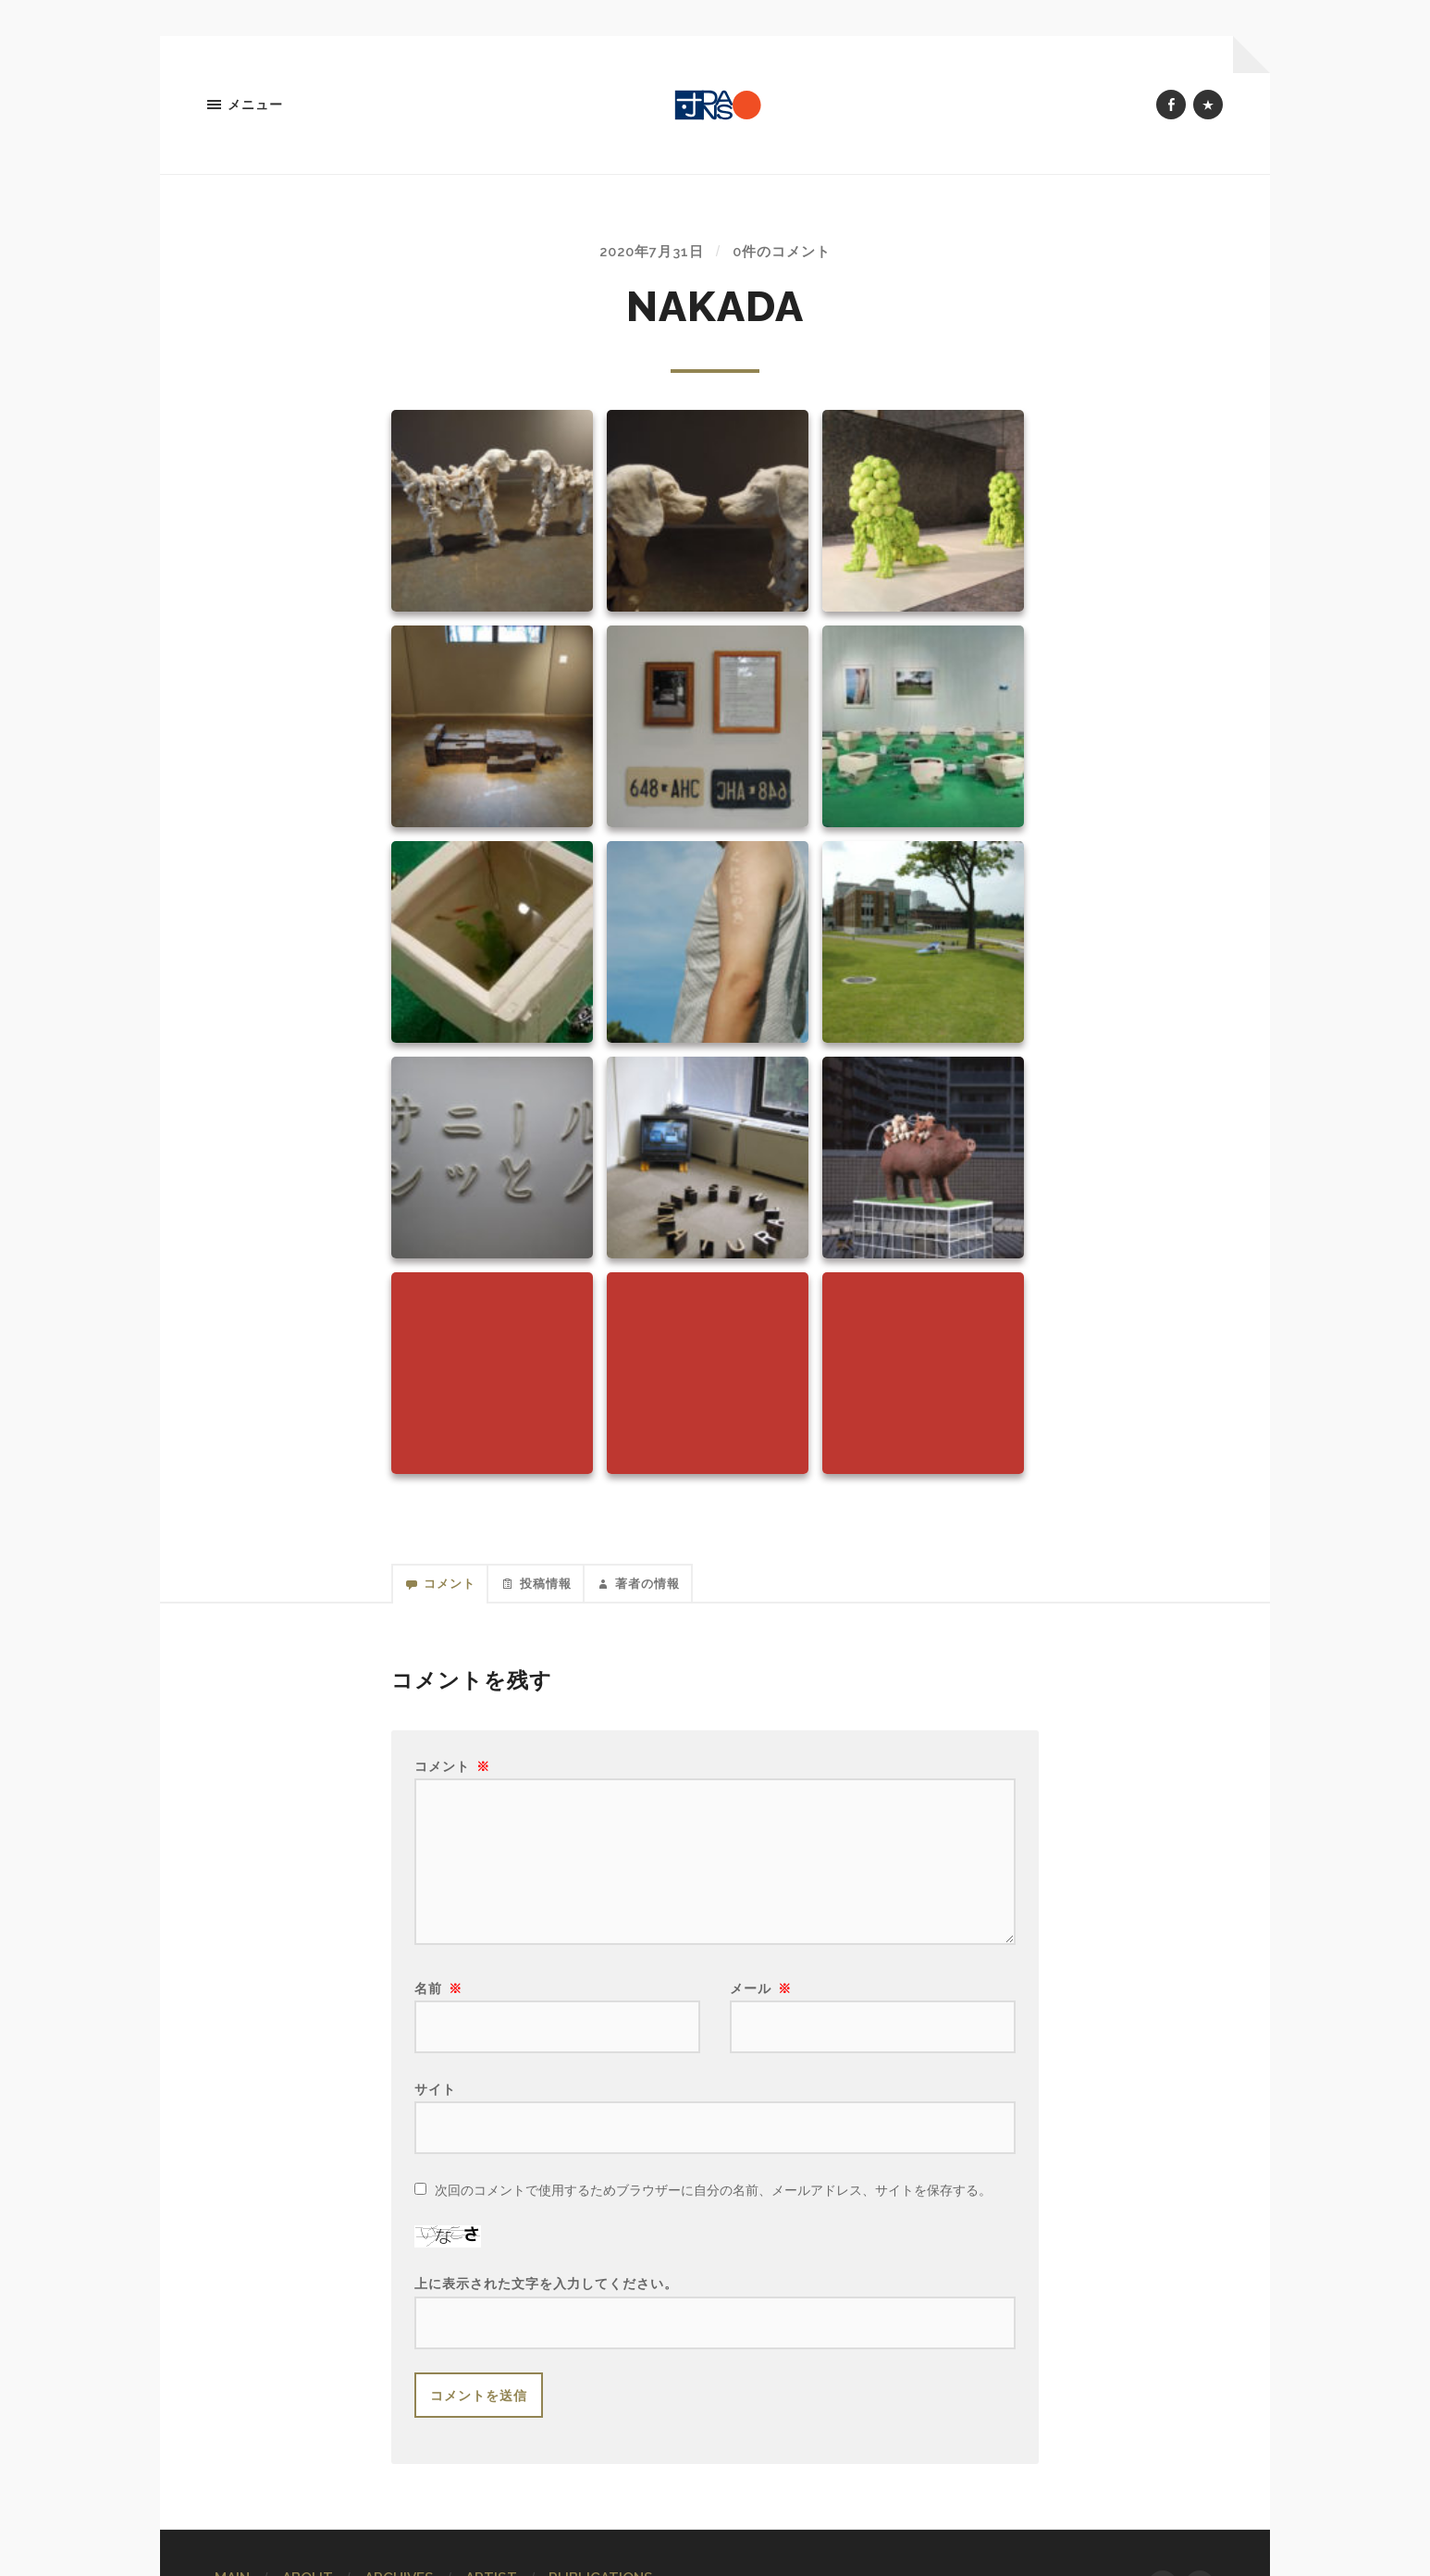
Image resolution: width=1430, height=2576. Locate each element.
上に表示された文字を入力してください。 (546, 2295)
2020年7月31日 (648, 256)
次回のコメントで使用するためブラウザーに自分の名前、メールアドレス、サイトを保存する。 (713, 2202)
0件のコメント (785, 256)
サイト (435, 2100)
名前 (438, 1999)
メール (761, 1999)
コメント (452, 1777)
